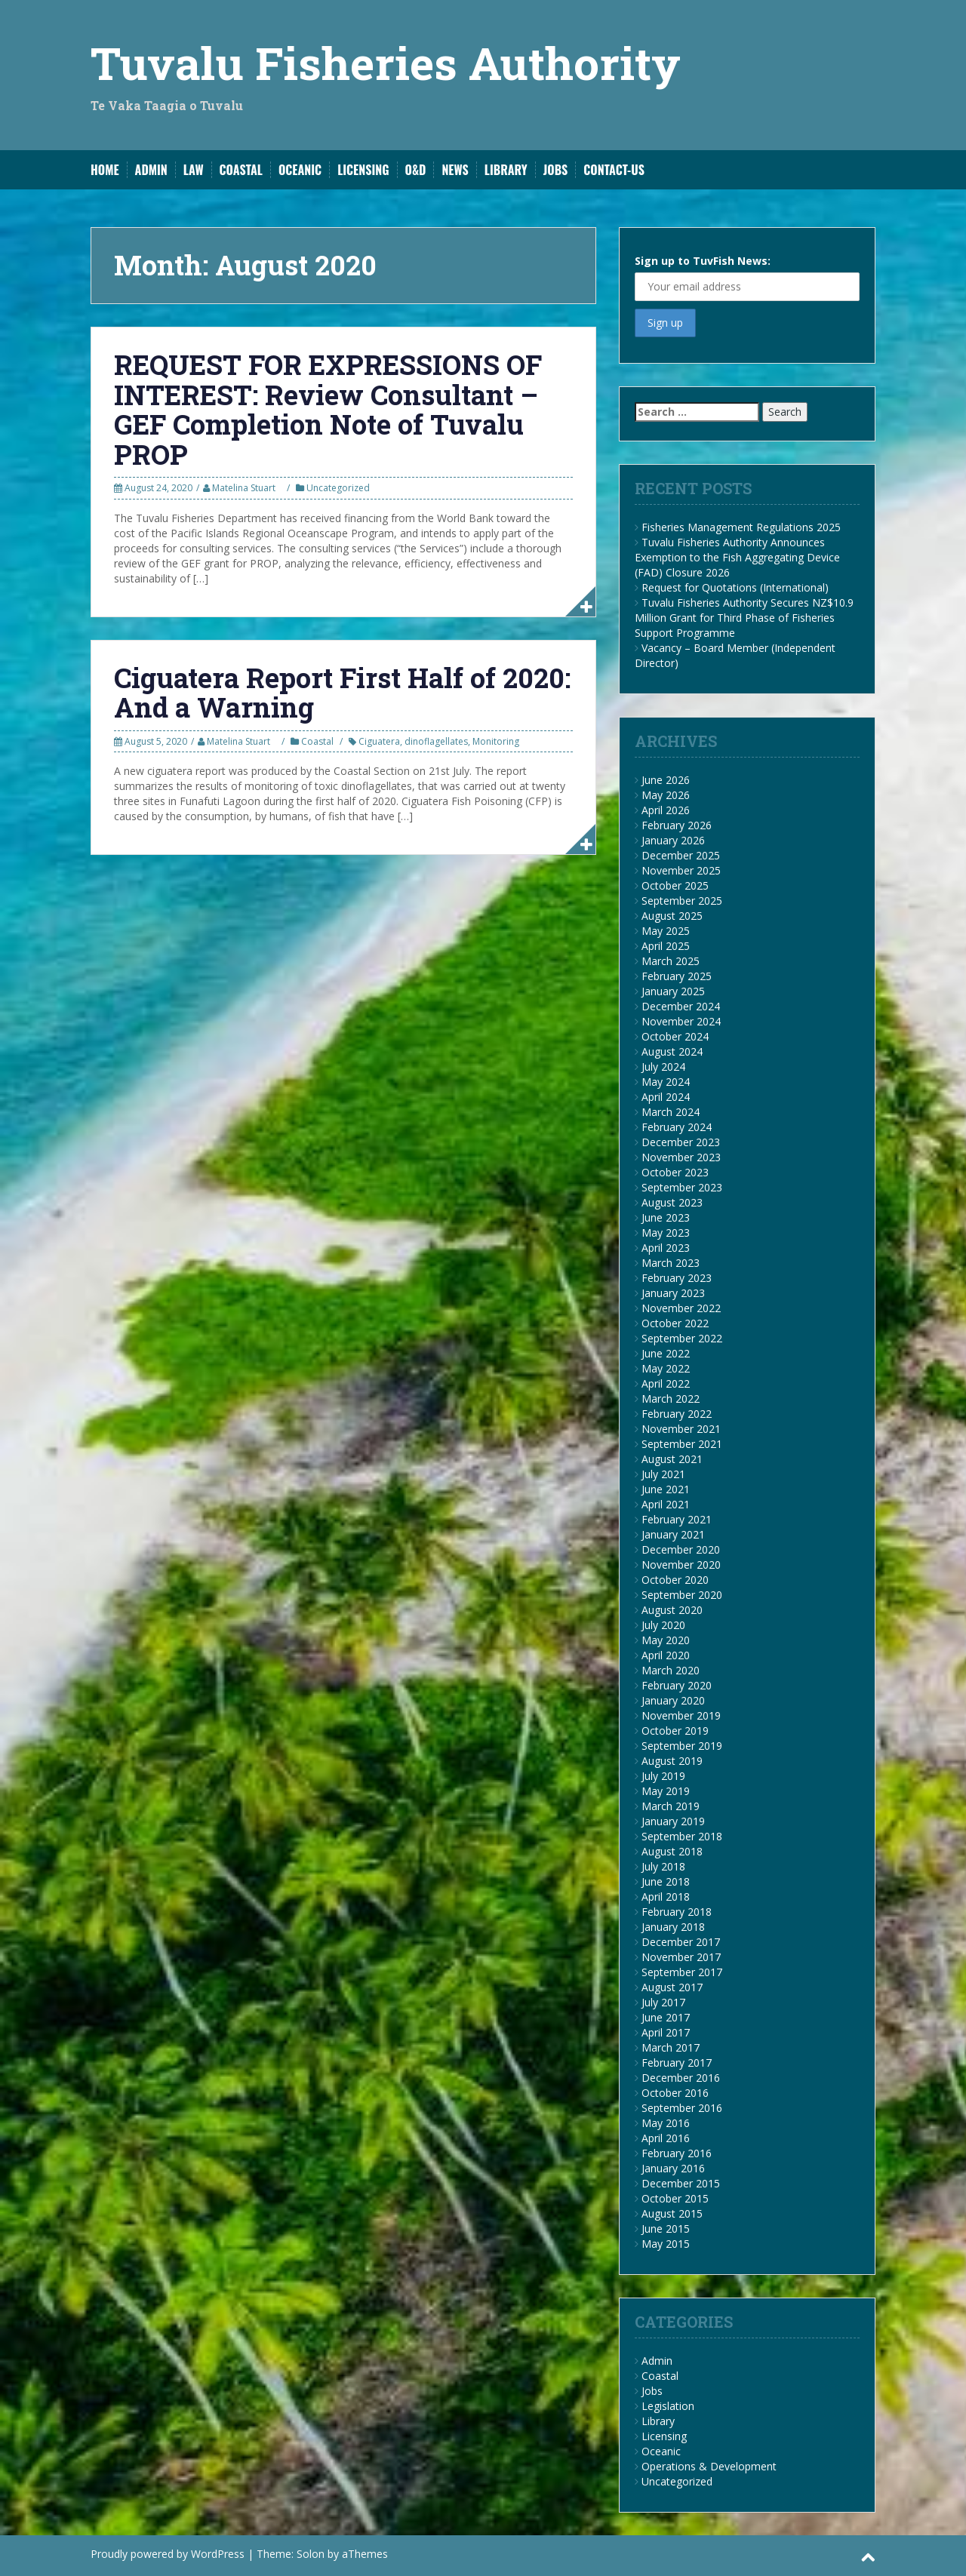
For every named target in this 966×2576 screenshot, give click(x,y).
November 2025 (681, 870)
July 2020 (663, 1625)
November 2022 (681, 1308)
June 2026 (665, 780)
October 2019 (675, 1730)
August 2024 (672, 1051)
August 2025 (672, 915)
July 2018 (663, 1866)
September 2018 (681, 1836)
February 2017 (676, 2062)
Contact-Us (614, 170)
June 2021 (665, 1489)
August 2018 (672, 1851)
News (454, 170)
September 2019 (681, 1745)
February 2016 (676, 2153)
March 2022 (670, 1398)
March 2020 (670, 1670)
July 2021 (663, 1474)
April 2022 (665, 1383)
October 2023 (675, 1172)
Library (506, 170)
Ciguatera (379, 741)
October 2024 (675, 1036)
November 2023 (681, 1157)
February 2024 (676, 1127)
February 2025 (676, 976)
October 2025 (675, 885)
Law (193, 170)
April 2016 (665, 2138)
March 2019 (670, 1806)
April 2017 (665, 2032)
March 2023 (670, 1263)
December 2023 (680, 1142)
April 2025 (665, 946)
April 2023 (665, 1247)
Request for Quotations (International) (735, 587)
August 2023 (672, 1202)
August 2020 (672, 1610)
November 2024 (681, 1021)
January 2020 (673, 1700)
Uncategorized (338, 487)
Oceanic (299, 170)
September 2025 (681, 900)
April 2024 (665, 1097)
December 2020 (680, 1549)
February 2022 (676, 1413)
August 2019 (672, 1761)
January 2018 (673, 1927)
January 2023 (673, 1293)
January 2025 (673, 991)
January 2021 (673, 1534)
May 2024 (665, 1081)
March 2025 (670, 961)
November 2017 (681, 1957)
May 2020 (665, 1640)
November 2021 (681, 1429)
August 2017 (672, 1987)
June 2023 (665, 1217)
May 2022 (665, 1368)
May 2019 (665, 1791)
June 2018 (665, 1881)
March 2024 (670, 1112)
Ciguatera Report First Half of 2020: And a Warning (342, 692)
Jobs (555, 170)
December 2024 (680, 1006)
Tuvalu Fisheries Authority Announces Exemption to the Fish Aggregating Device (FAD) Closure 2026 (737, 557)
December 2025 (680, 855)
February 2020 (676, 1685)
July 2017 (663, 2002)
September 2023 (681, 1187)
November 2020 (681, 1564)
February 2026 (676, 825)
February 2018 (676, 1911)
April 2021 (665, 1504)
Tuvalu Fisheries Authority (386, 62)
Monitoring (495, 741)
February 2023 (676, 1278)
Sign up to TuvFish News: (747, 277)
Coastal (241, 170)
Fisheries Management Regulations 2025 (741, 527)
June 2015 (665, 2228)
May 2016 (665, 2123)
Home (105, 170)
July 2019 (663, 1776)
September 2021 (681, 1444)
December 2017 (680, 1942)
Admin (151, 170)
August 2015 (672, 2213)
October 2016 (675, 2093)
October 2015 (675, 2198)
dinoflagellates (436, 741)
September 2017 (681, 1972)
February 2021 (676, 1519)
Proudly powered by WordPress (168, 2554)
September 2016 (681, 2108)
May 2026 (665, 795)
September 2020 (681, 1595)
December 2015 (680, 2183)
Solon (311, 2554)
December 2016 (680, 2077)
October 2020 (675, 1579)
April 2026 (665, 810)
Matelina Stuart (243, 487)
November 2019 (681, 1715)
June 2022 (665, 1353)
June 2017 (665, 2017)
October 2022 (675, 1323)
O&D (415, 170)
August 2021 (672, 1459)
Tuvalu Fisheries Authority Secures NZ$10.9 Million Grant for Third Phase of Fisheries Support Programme (744, 617)
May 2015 (665, 2243)
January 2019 (673, 1821)
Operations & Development (709, 2466)
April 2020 (665, 1655)
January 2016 (673, 2168)
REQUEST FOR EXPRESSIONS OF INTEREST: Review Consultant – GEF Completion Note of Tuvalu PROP (328, 409)
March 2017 (670, 2047)
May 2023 (665, 1232)
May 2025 (665, 931)
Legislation (667, 2406)
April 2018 (665, 1896)
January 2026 (673, 840)
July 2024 (663, 1066)
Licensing (363, 170)
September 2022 (681, 1338)
